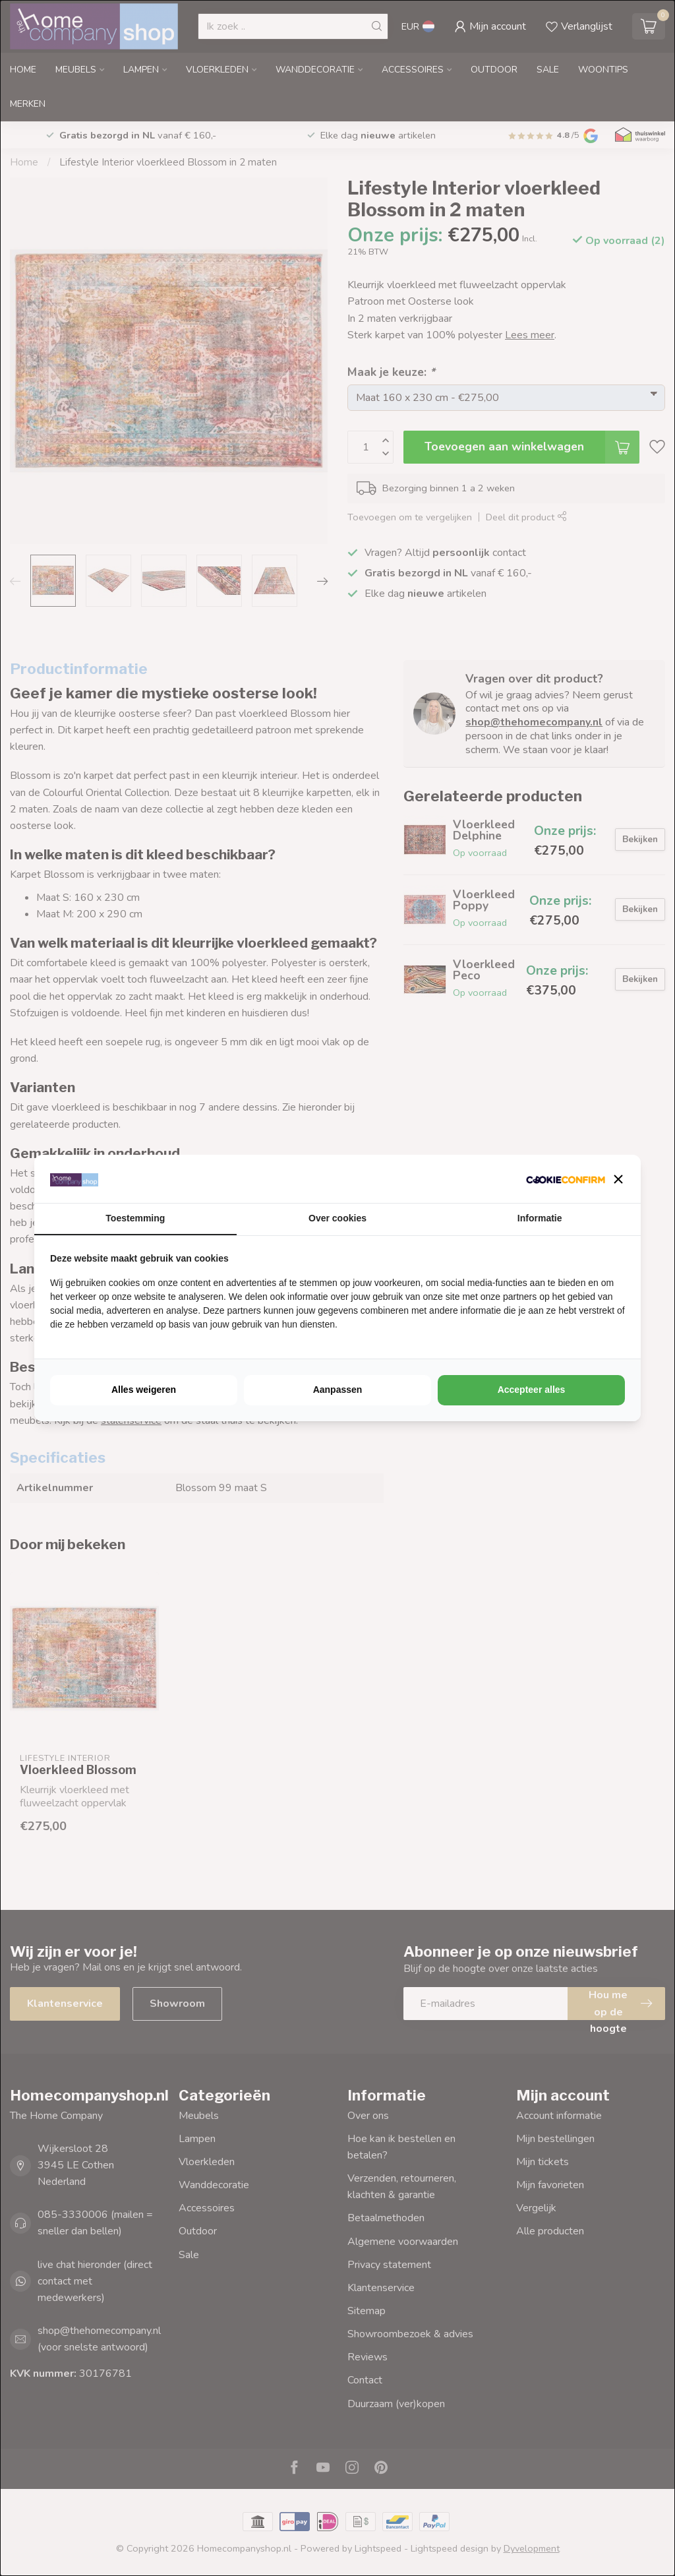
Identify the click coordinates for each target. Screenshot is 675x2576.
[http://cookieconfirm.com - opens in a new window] (565, 1179)
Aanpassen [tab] (338, 1389)
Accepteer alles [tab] (532, 1389)
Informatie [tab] (539, 1218)
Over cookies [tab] (337, 1218)
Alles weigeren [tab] (143, 1389)
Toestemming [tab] (135, 1218)
